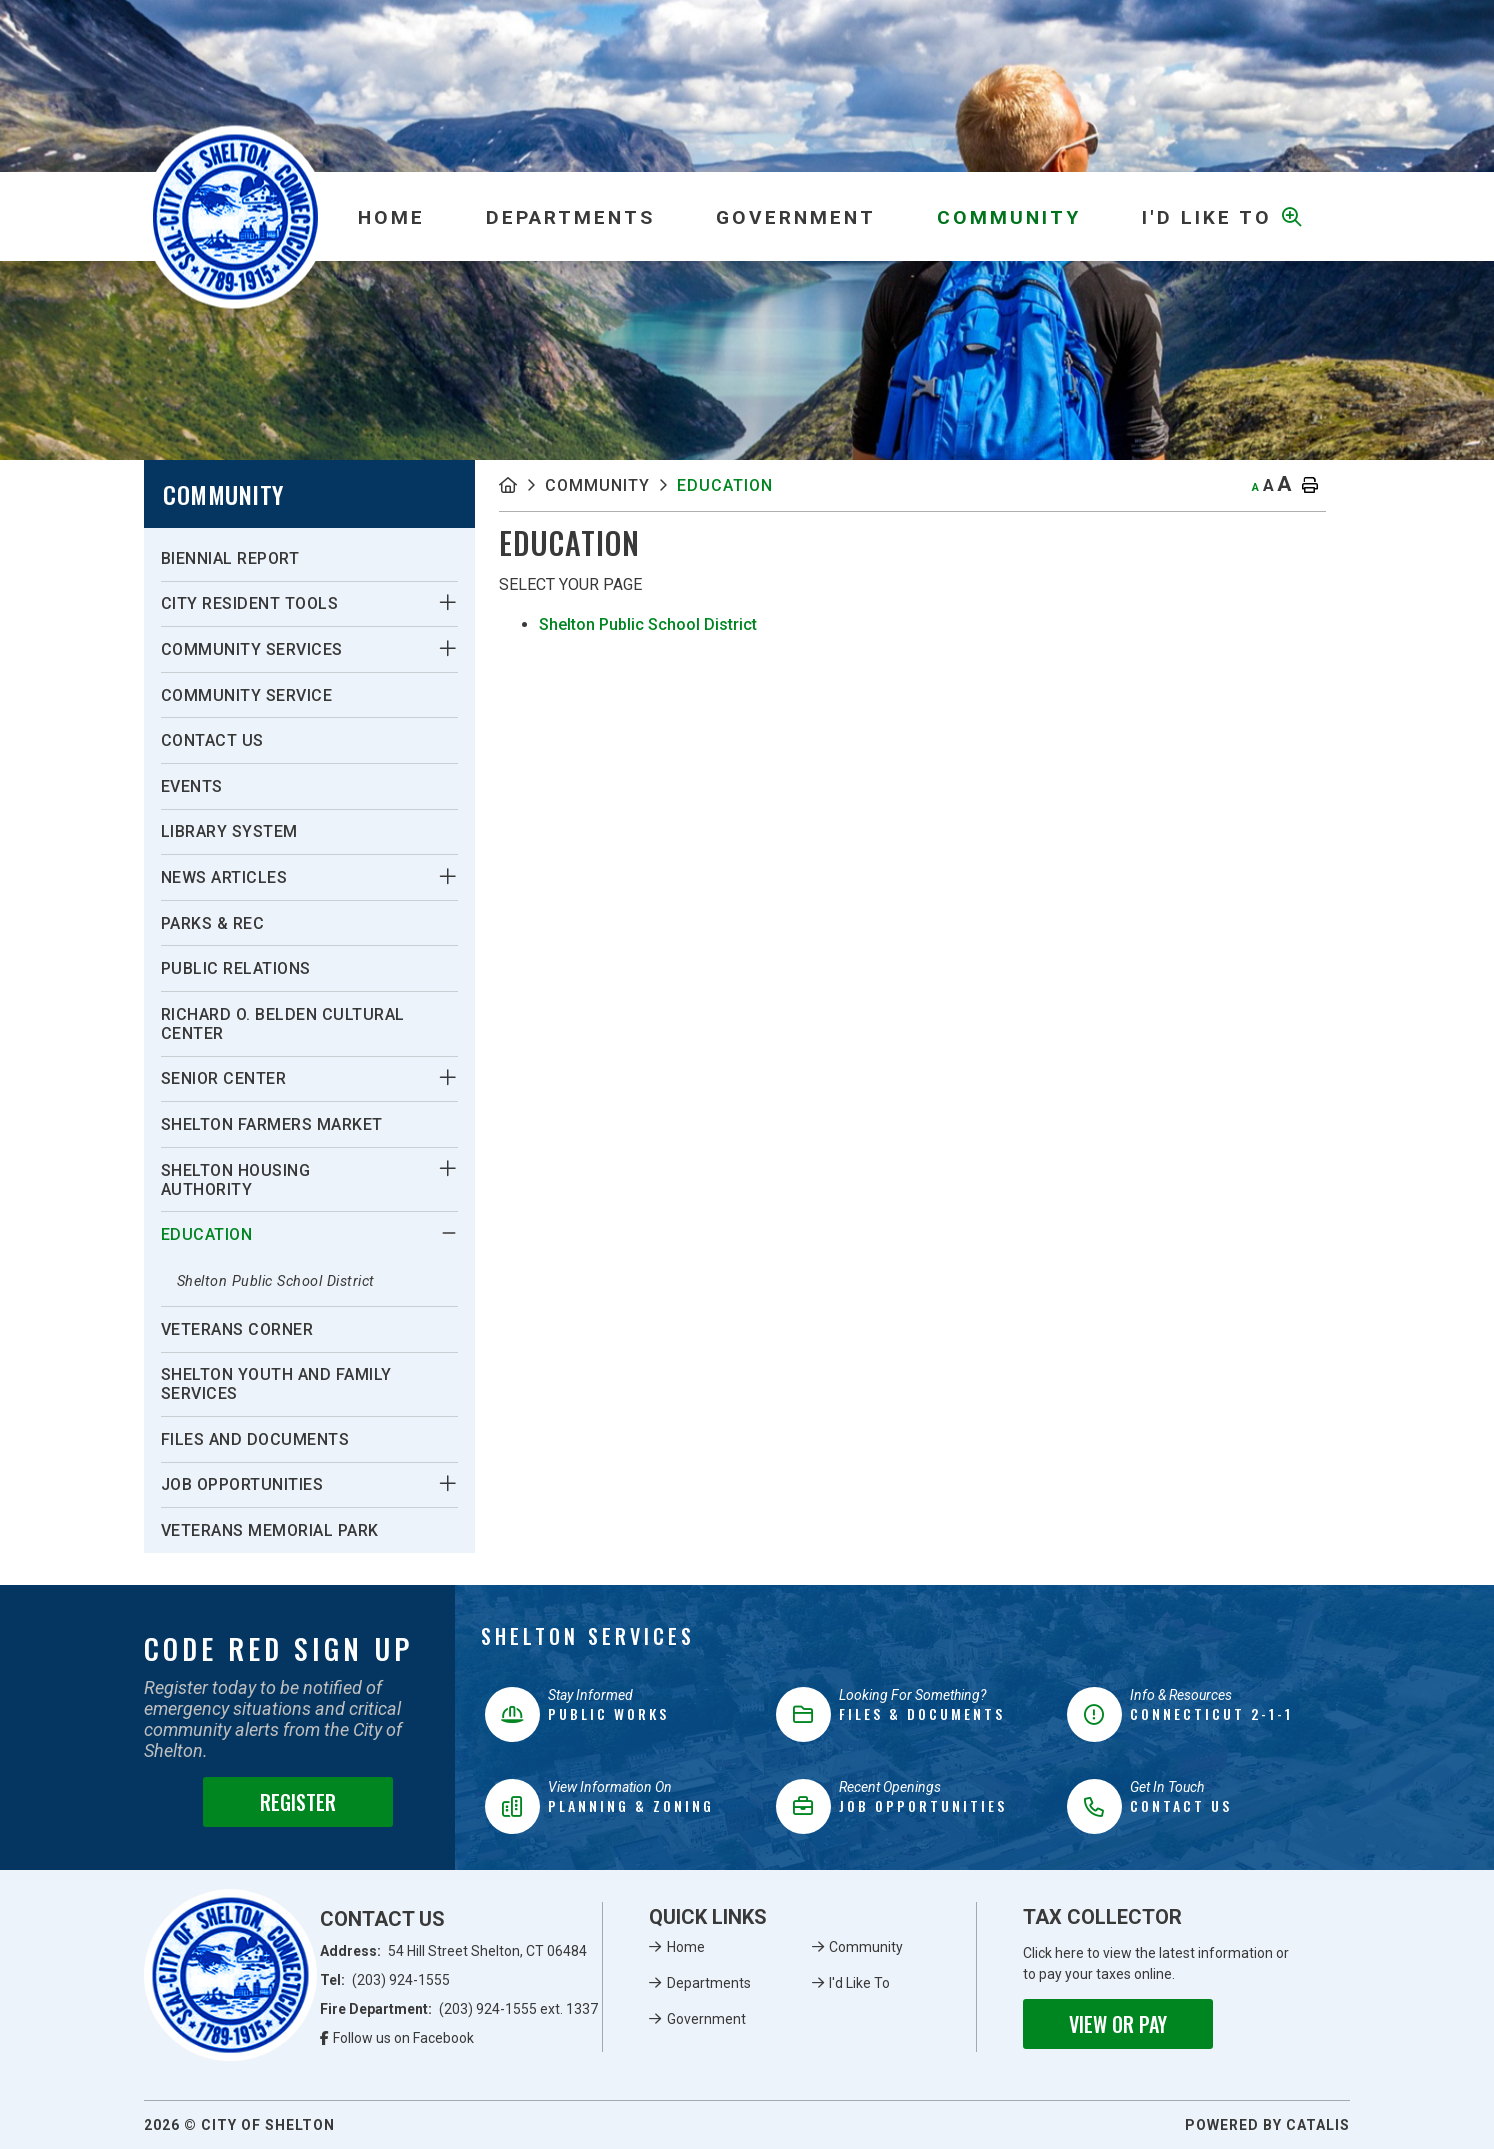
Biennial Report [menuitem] (230, 558)
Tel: (385, 1980)
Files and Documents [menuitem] (255, 1439)
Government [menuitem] (796, 217)
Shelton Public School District (648, 624)
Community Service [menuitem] (247, 695)
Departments (709, 1983)
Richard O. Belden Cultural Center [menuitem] (283, 1024)
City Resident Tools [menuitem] (250, 603)
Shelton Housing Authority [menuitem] (236, 1180)
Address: (454, 1951)
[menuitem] (391, 217)
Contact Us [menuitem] (212, 740)
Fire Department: (459, 2009)
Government (706, 2019)
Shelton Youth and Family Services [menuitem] (276, 1384)
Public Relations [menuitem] (236, 968)
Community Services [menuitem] (252, 649)
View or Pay (1118, 2024)
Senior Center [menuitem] (224, 1078)
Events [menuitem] (192, 786)
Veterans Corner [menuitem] (237, 1329)
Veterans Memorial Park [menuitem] (270, 1530)
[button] (447, 603)
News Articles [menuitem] (224, 877)
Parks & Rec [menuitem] (213, 923)
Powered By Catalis (1267, 2125)
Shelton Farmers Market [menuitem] (272, 1124)
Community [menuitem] (1009, 217)
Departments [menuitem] (570, 217)
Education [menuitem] (207, 1234)
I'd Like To (859, 1983)
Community (597, 485)
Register (298, 1802)
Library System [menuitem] (229, 831)
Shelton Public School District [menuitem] (276, 1281)
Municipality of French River (235, 216)
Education (725, 485)
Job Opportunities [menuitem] (242, 1484)
